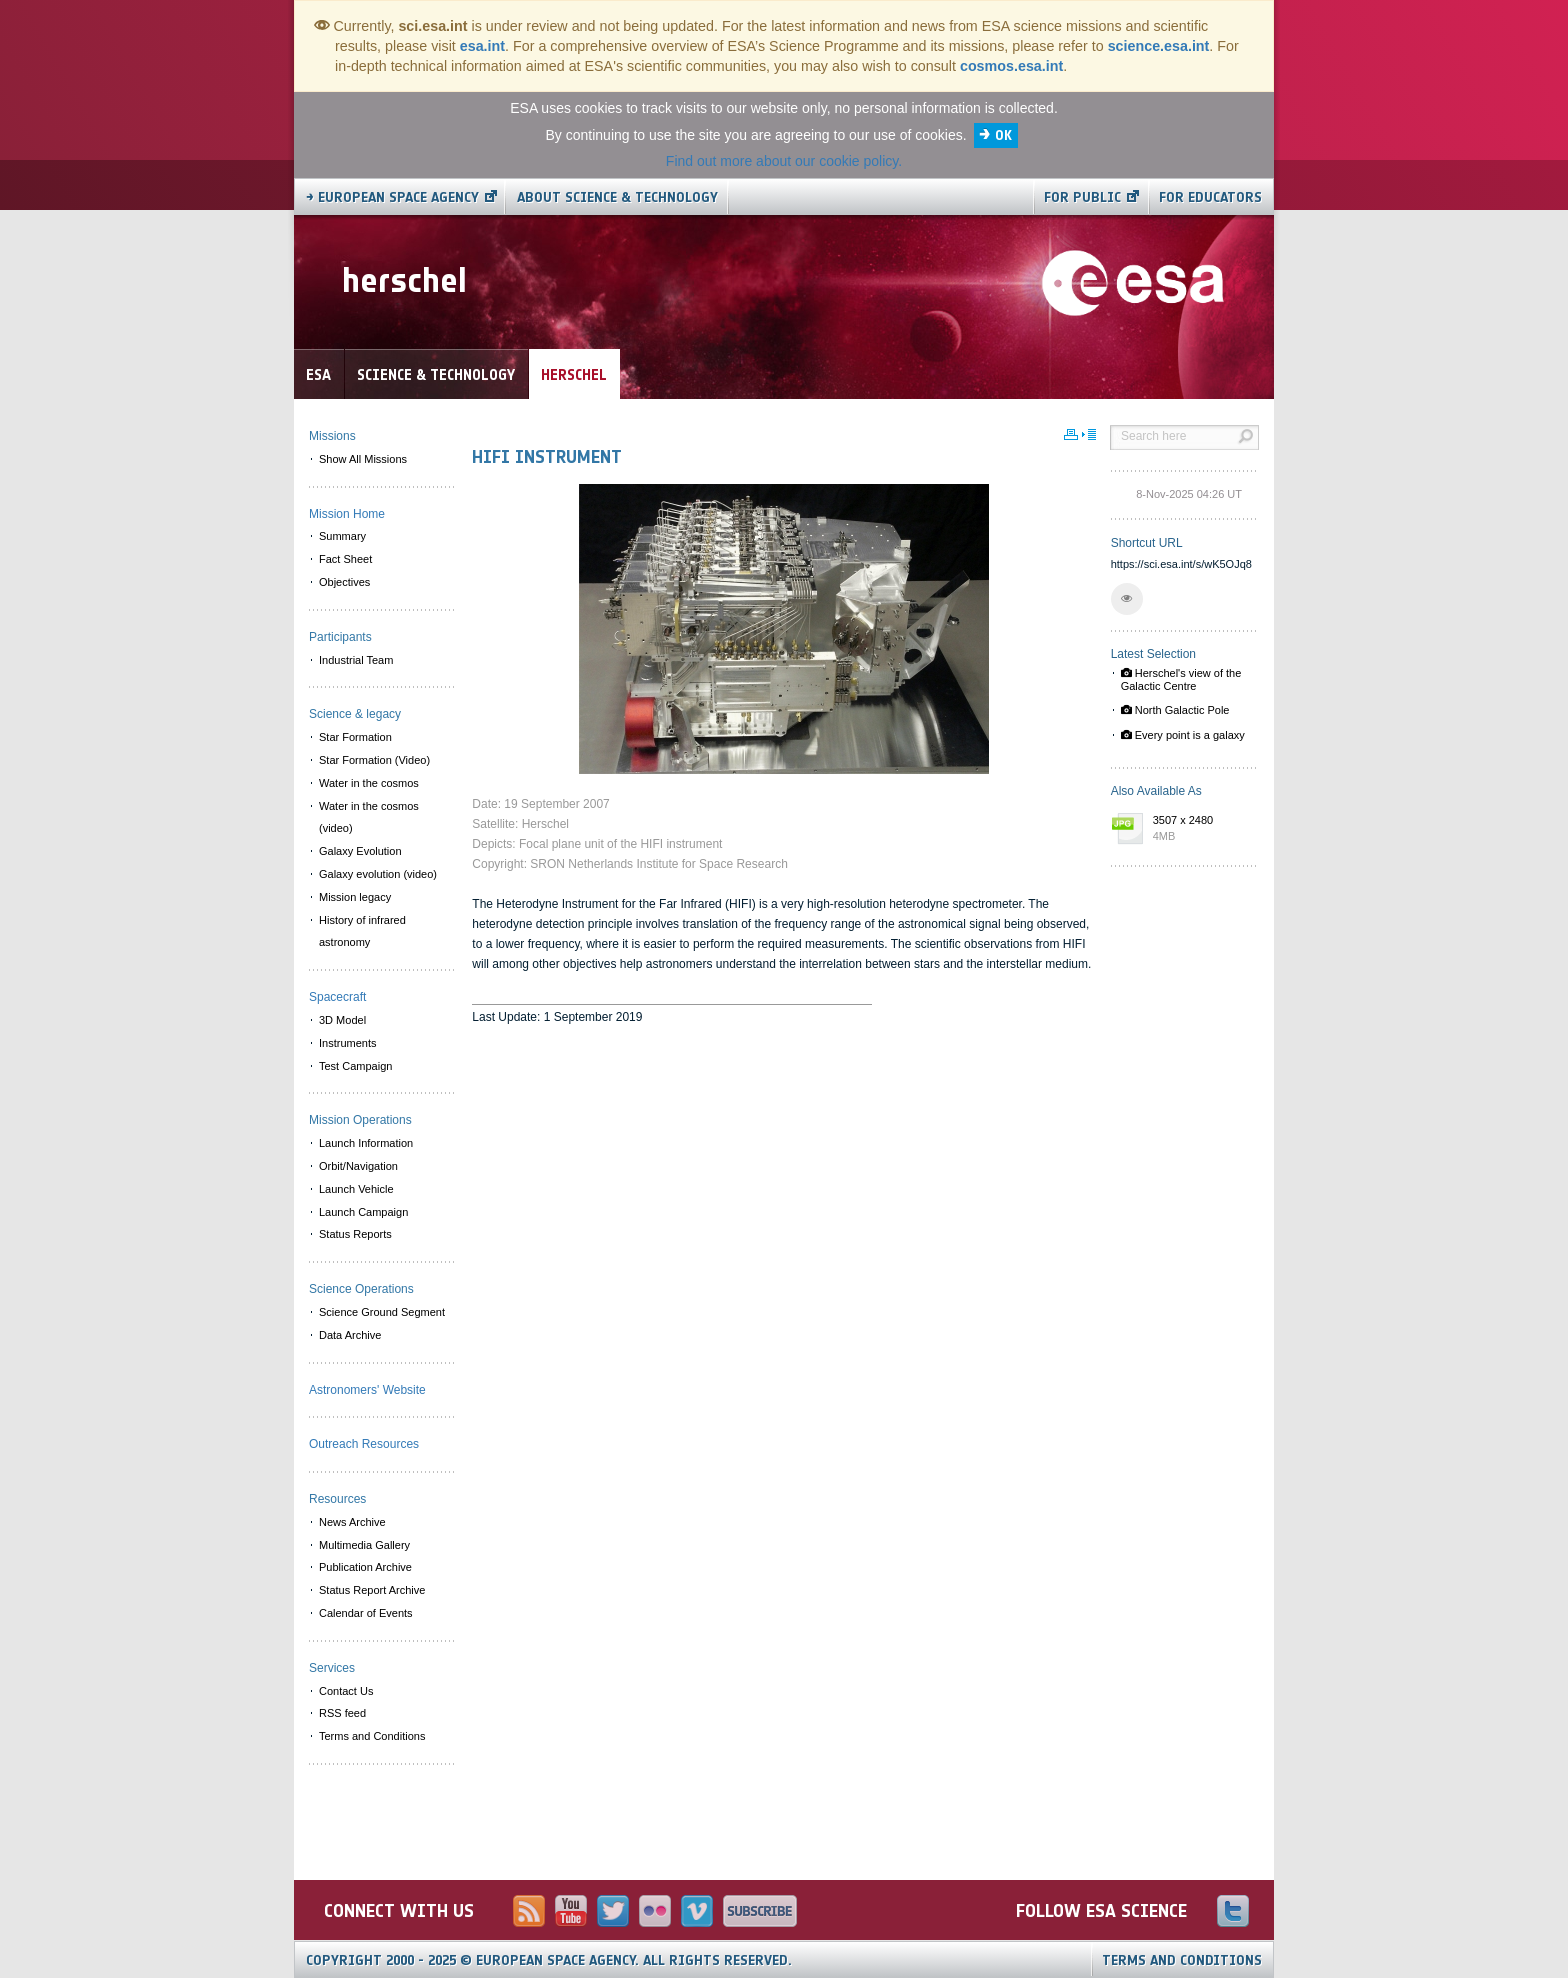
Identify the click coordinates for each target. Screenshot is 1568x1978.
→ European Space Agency (392, 197)
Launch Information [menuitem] (366, 1143)
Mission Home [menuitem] (347, 514)
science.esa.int (1159, 46)
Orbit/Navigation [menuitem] (358, 1166)
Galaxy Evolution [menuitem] (360, 851)
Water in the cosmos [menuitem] (369, 783)
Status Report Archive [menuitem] (372, 1590)
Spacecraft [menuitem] (337, 997)
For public (1082, 197)
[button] (1127, 599)
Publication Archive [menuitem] (365, 1567)
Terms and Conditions (1182, 1960)
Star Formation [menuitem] (355, 737)
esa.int (482, 46)
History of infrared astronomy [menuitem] (362, 931)
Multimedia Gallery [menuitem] (364, 1545)
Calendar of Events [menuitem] (366, 1613)
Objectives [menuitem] (344, 582)
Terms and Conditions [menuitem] (372, 1736)
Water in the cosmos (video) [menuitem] (369, 817)
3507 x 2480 (1201, 829)
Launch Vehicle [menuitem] (356, 1189)
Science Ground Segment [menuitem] (382, 1312)
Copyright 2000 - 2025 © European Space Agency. (549, 1960)
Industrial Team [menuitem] (356, 660)
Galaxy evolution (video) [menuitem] (378, 874)
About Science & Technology (617, 197)
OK (1003, 135)
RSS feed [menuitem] (342, 1713)
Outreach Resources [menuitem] (364, 1444)
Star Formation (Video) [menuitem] (374, 760)
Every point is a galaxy (1183, 735)
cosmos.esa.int (1011, 66)
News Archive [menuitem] (352, 1522)
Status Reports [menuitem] (355, 1234)
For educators (1210, 197)
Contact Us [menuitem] (346, 1691)
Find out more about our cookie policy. (784, 161)
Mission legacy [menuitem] (355, 897)
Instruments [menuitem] (347, 1043)
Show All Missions (363, 459)
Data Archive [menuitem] (350, 1335)
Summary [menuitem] (342, 536)
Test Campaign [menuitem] (355, 1066)
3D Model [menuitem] (342, 1020)
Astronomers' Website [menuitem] (367, 1390)
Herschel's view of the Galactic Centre (1181, 679)
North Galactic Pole (1175, 710)
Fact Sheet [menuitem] (345, 559)
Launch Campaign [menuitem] (363, 1212)
